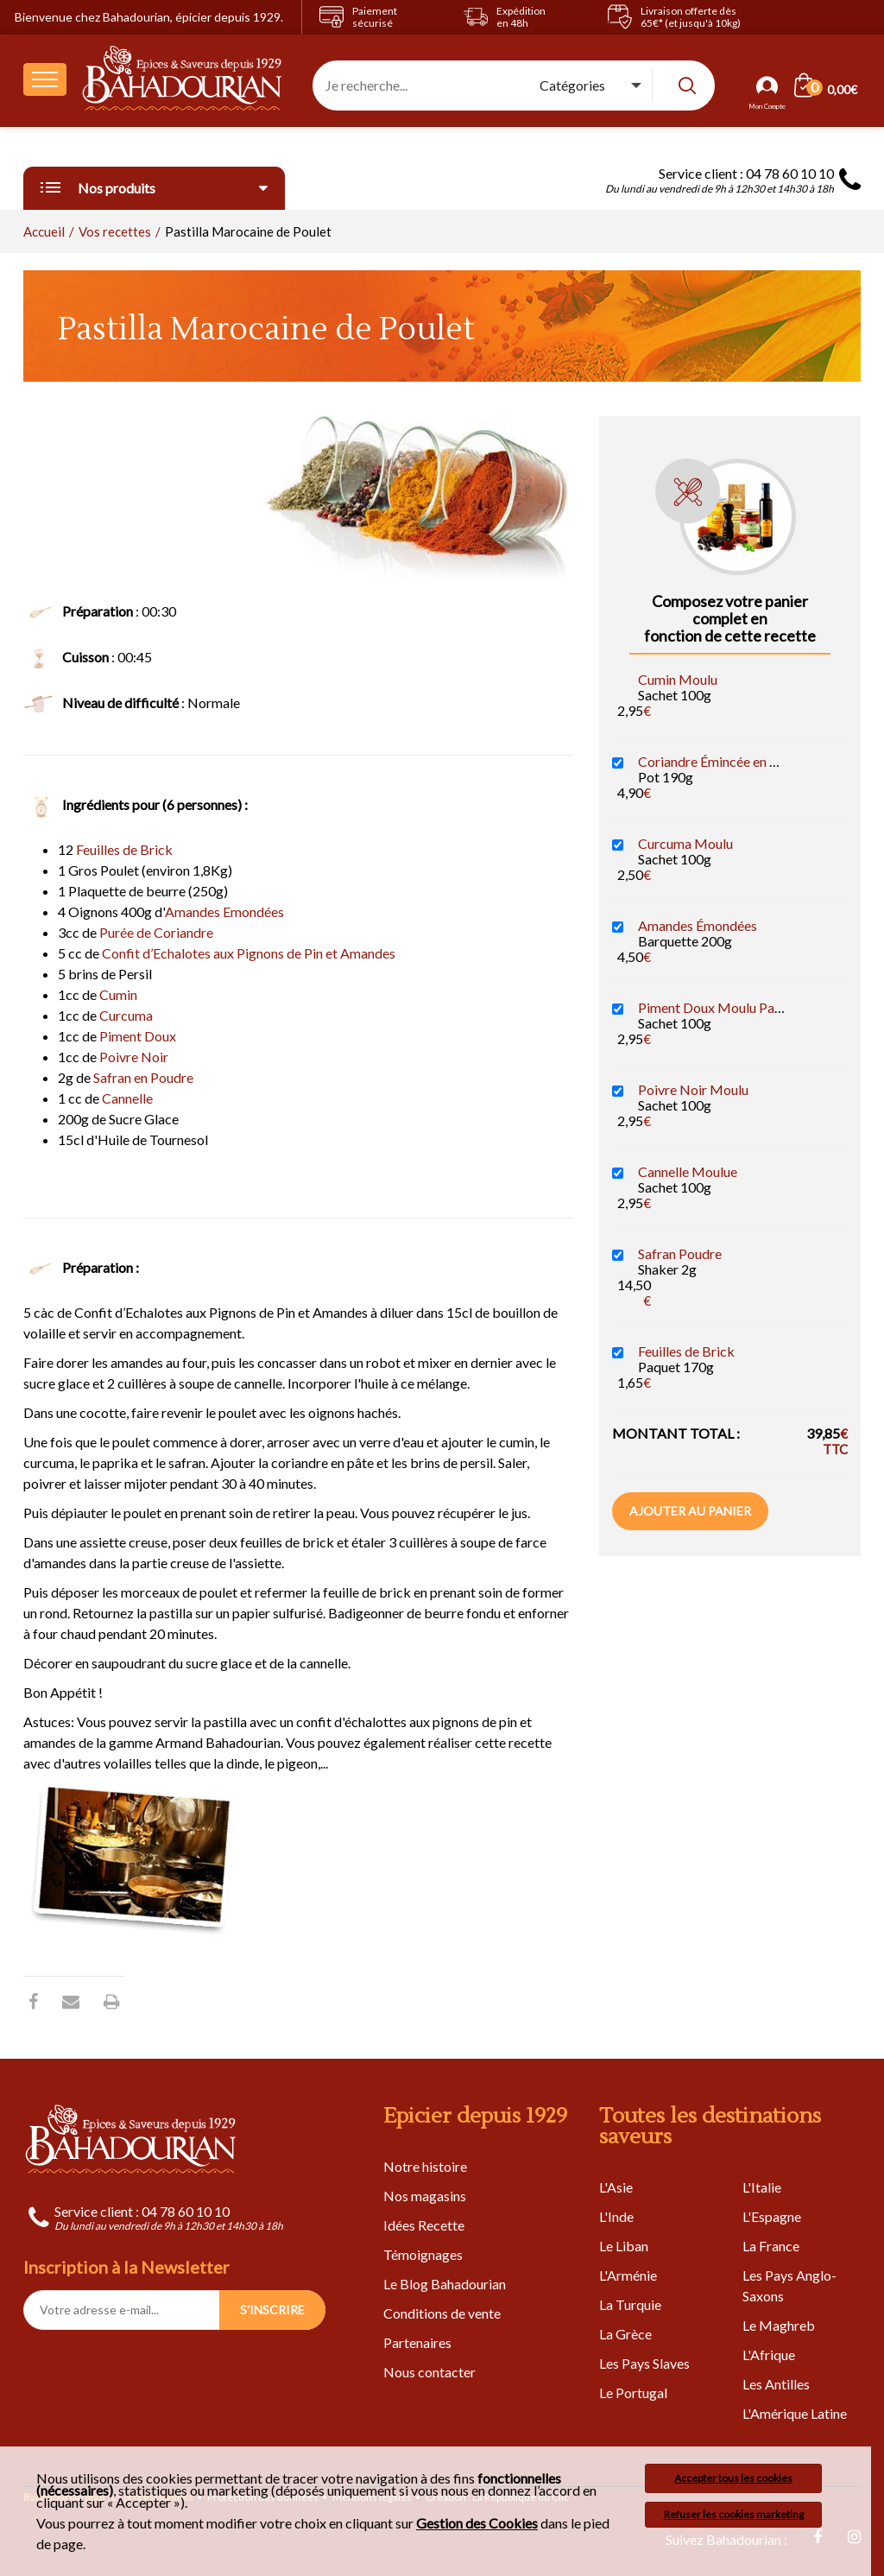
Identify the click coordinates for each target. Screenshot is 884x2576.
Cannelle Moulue (687, 1171)
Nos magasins (424, 2195)
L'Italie (761, 2187)
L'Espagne (771, 2216)
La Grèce (625, 2334)
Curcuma (126, 1015)
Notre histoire (425, 2166)
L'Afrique (768, 2354)
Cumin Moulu (677, 679)
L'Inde (616, 2216)
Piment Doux (137, 1036)
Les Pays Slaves (644, 2363)
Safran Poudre (680, 1253)
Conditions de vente (442, 2313)
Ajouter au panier (690, 1510)
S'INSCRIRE (272, 2309)
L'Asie (616, 2187)
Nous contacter (429, 2372)
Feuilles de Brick (124, 849)
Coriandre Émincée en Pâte (717, 761)
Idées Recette (423, 2225)
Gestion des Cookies (477, 2523)
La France (770, 2245)
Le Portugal (633, 2392)
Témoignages (423, 2254)
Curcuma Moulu (685, 843)
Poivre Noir (133, 1056)
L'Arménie (628, 2275)
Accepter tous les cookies (733, 2478)
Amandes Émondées (697, 925)
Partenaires (417, 2342)
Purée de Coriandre (156, 932)
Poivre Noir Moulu (693, 1089)
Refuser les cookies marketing (734, 2514)
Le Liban (623, 2245)
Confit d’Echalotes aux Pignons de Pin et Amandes (248, 953)
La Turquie (630, 2304)
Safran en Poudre (143, 1077)
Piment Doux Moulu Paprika (721, 1007)
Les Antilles (776, 2384)
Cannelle (127, 1098)
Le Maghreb (778, 2325)
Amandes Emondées (224, 911)
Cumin (118, 994)
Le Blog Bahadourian (444, 2283)
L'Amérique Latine (794, 2413)
